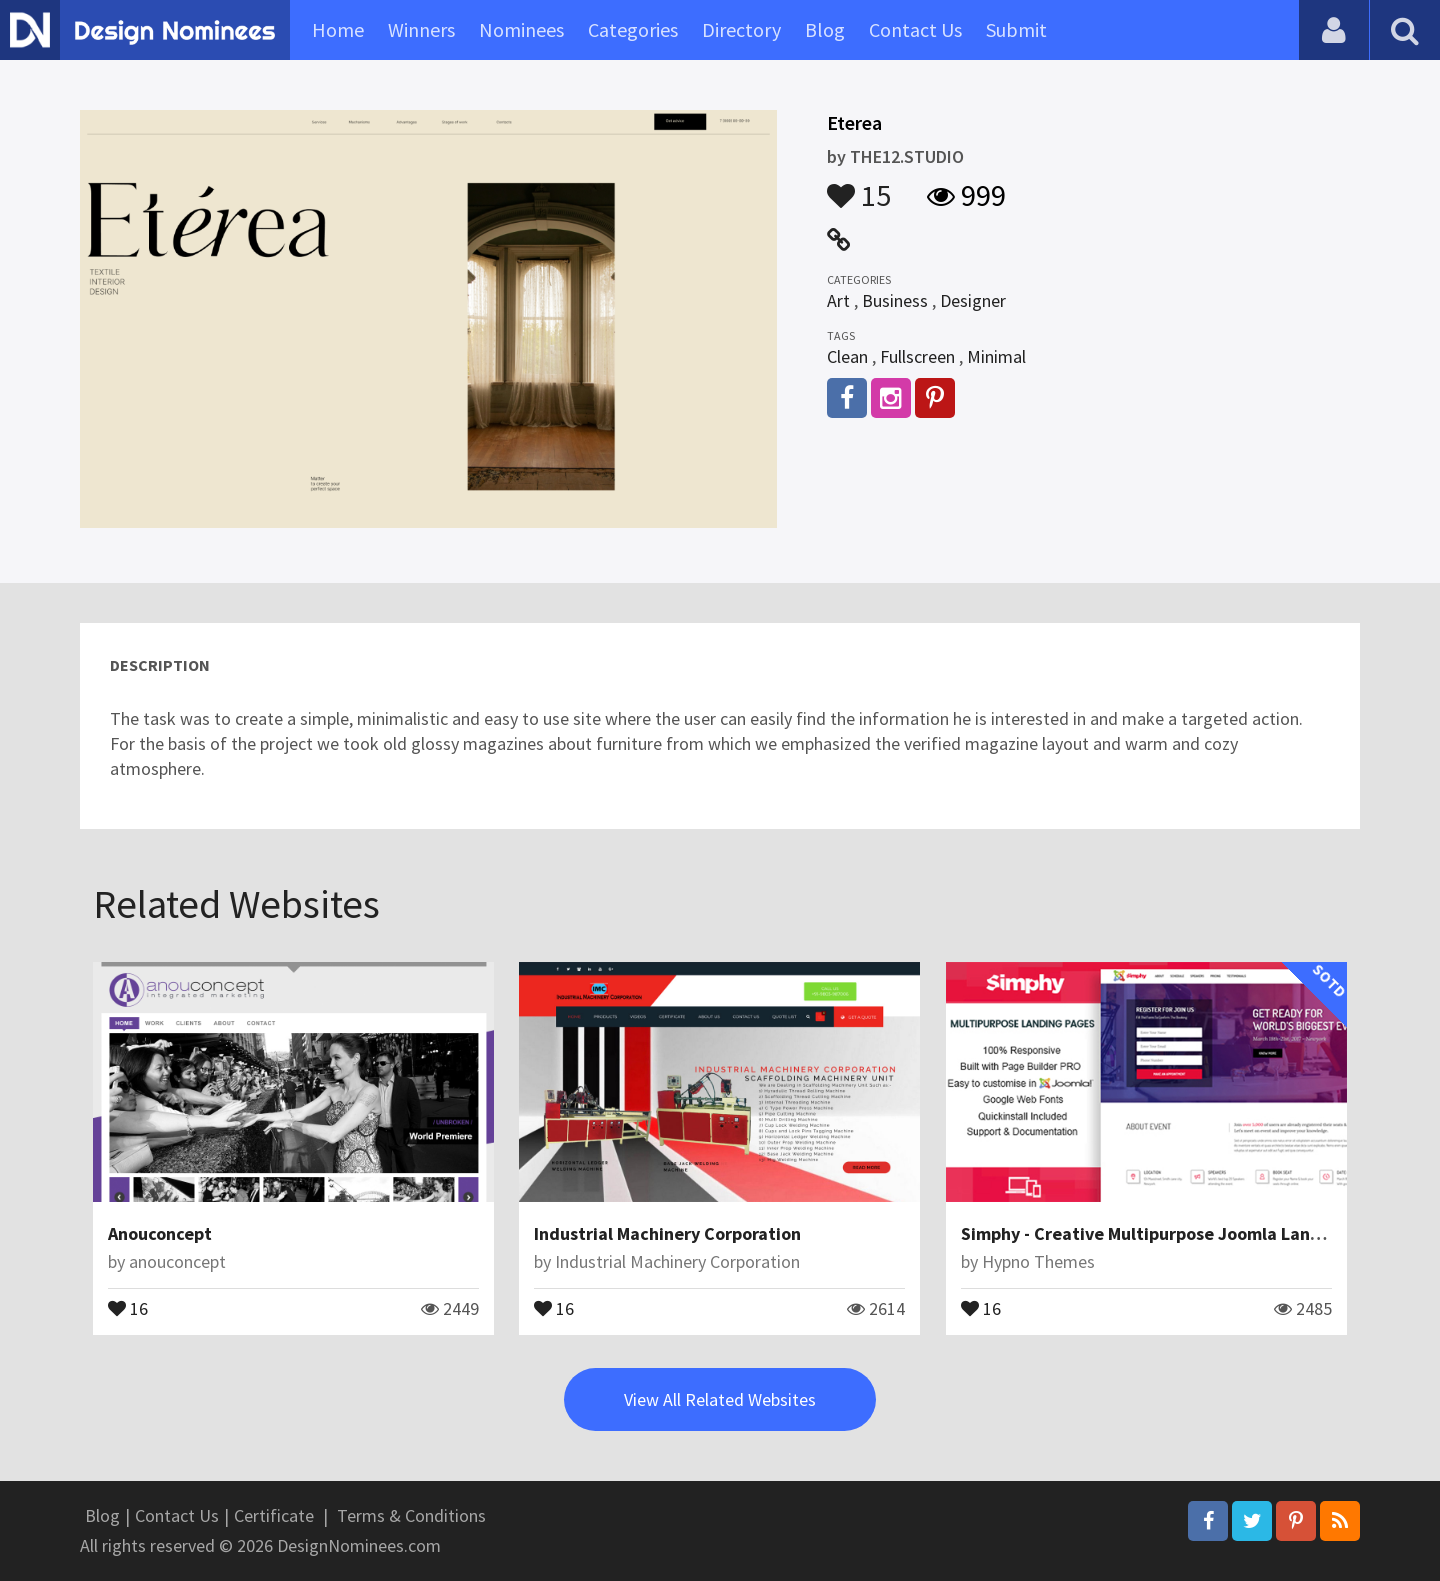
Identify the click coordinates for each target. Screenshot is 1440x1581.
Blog (825, 29)
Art (838, 300)
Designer (973, 300)
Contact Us (915, 29)
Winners (421, 29)
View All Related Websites (720, 1399)
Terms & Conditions (411, 1515)
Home (338, 29)
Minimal (996, 356)
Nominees (521, 29)
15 (859, 186)
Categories (633, 29)
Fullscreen (917, 356)
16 (128, 1307)
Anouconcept (160, 1233)
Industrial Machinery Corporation (667, 1233)
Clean (847, 356)
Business (895, 300)
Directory (741, 29)
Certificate (274, 1515)
